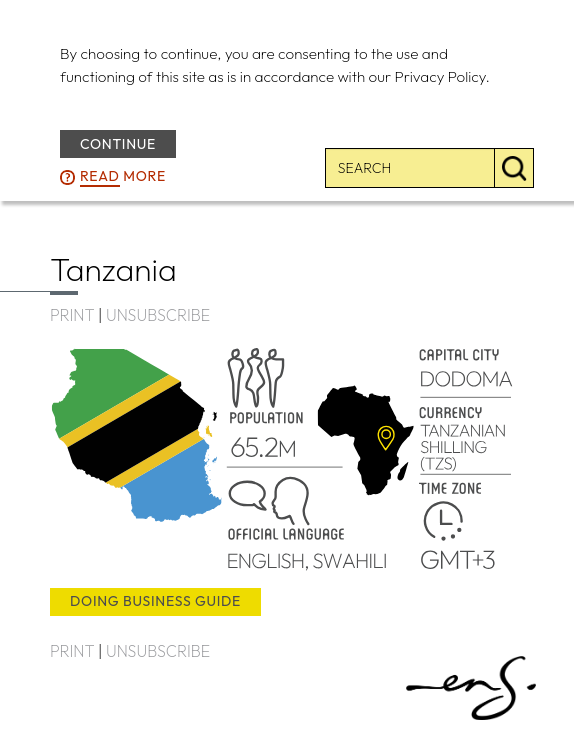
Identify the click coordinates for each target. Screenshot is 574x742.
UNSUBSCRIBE (158, 315)
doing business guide (155, 601)
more (123, 176)
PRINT (72, 315)
